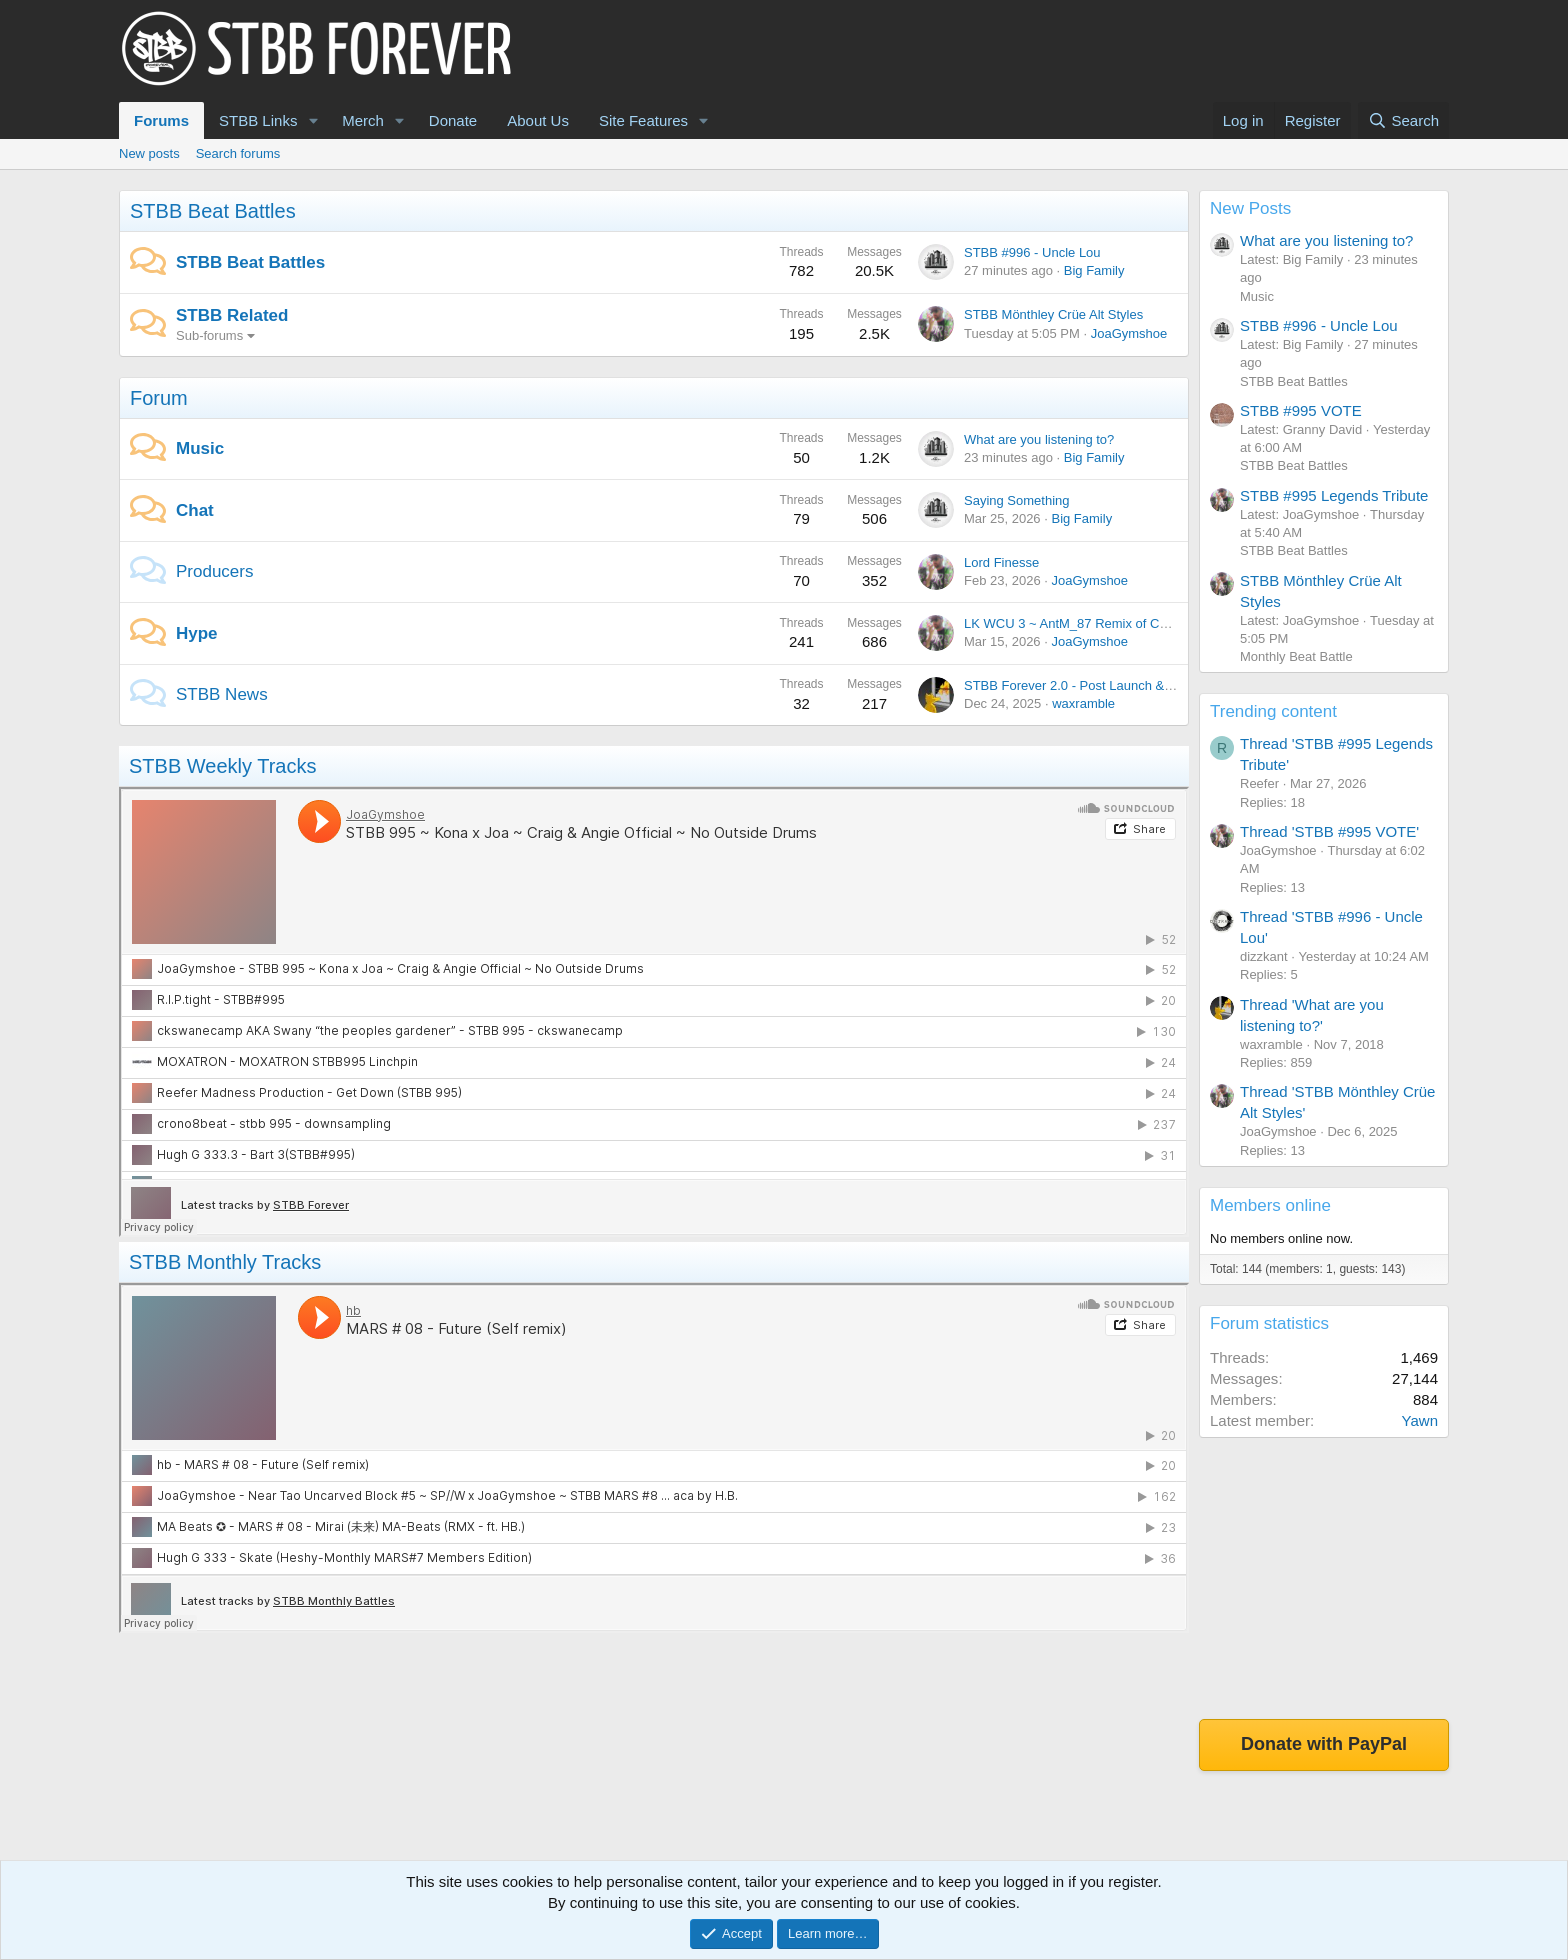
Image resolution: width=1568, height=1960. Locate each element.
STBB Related (232, 315)
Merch (363, 120)
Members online (1270, 1205)
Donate (453, 120)
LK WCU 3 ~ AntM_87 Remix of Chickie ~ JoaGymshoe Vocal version (1164, 623)
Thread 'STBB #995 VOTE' (1329, 831)
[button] (313, 120)
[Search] (1403, 120)
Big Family (1094, 270)
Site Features (643, 120)
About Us (538, 120)
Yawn (1420, 1420)
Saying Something (1017, 500)
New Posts (1250, 208)
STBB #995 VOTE (1301, 410)
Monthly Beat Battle (1296, 656)
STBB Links (258, 120)
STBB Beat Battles (213, 211)
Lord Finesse (1001, 562)
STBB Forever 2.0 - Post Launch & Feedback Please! (1118, 685)
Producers (214, 571)
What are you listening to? (1039, 439)
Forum (159, 398)
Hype (197, 633)
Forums (161, 120)
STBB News (222, 694)
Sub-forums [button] (209, 335)
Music (200, 448)
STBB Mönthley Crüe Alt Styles (1053, 314)
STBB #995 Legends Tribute (1334, 495)
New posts (149, 153)
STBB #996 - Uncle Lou (1032, 252)
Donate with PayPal (1324, 1744)
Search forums (238, 153)
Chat (195, 510)
